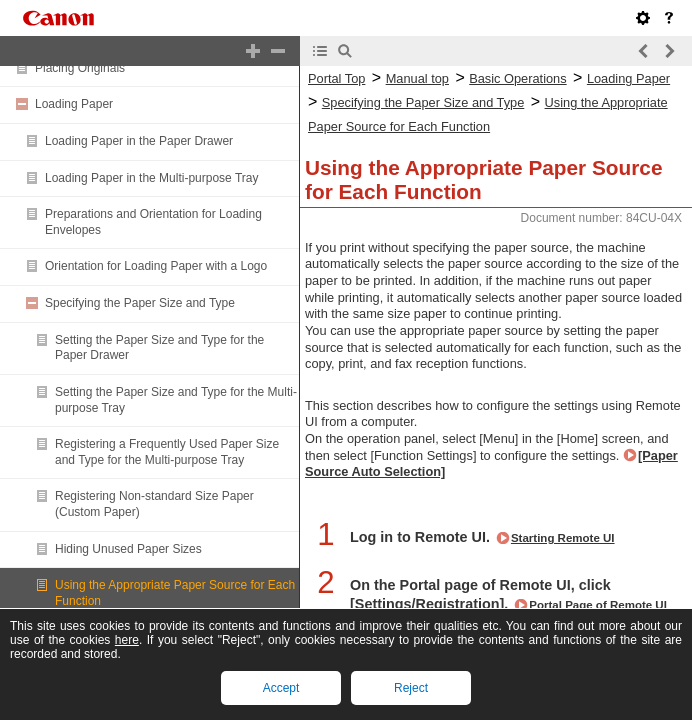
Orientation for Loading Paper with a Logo (156, 266)
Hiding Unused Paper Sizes (128, 549)
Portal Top (336, 78)
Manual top (417, 78)
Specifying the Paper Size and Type (140, 303)
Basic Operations (517, 78)
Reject (411, 688)
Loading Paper (74, 104)
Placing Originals (80, 68)
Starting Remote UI (563, 538)
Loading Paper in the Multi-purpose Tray (151, 178)
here (127, 640)
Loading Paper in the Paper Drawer (139, 141)
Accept (281, 688)
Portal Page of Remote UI (598, 605)
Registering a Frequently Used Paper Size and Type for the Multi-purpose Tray (167, 452)
